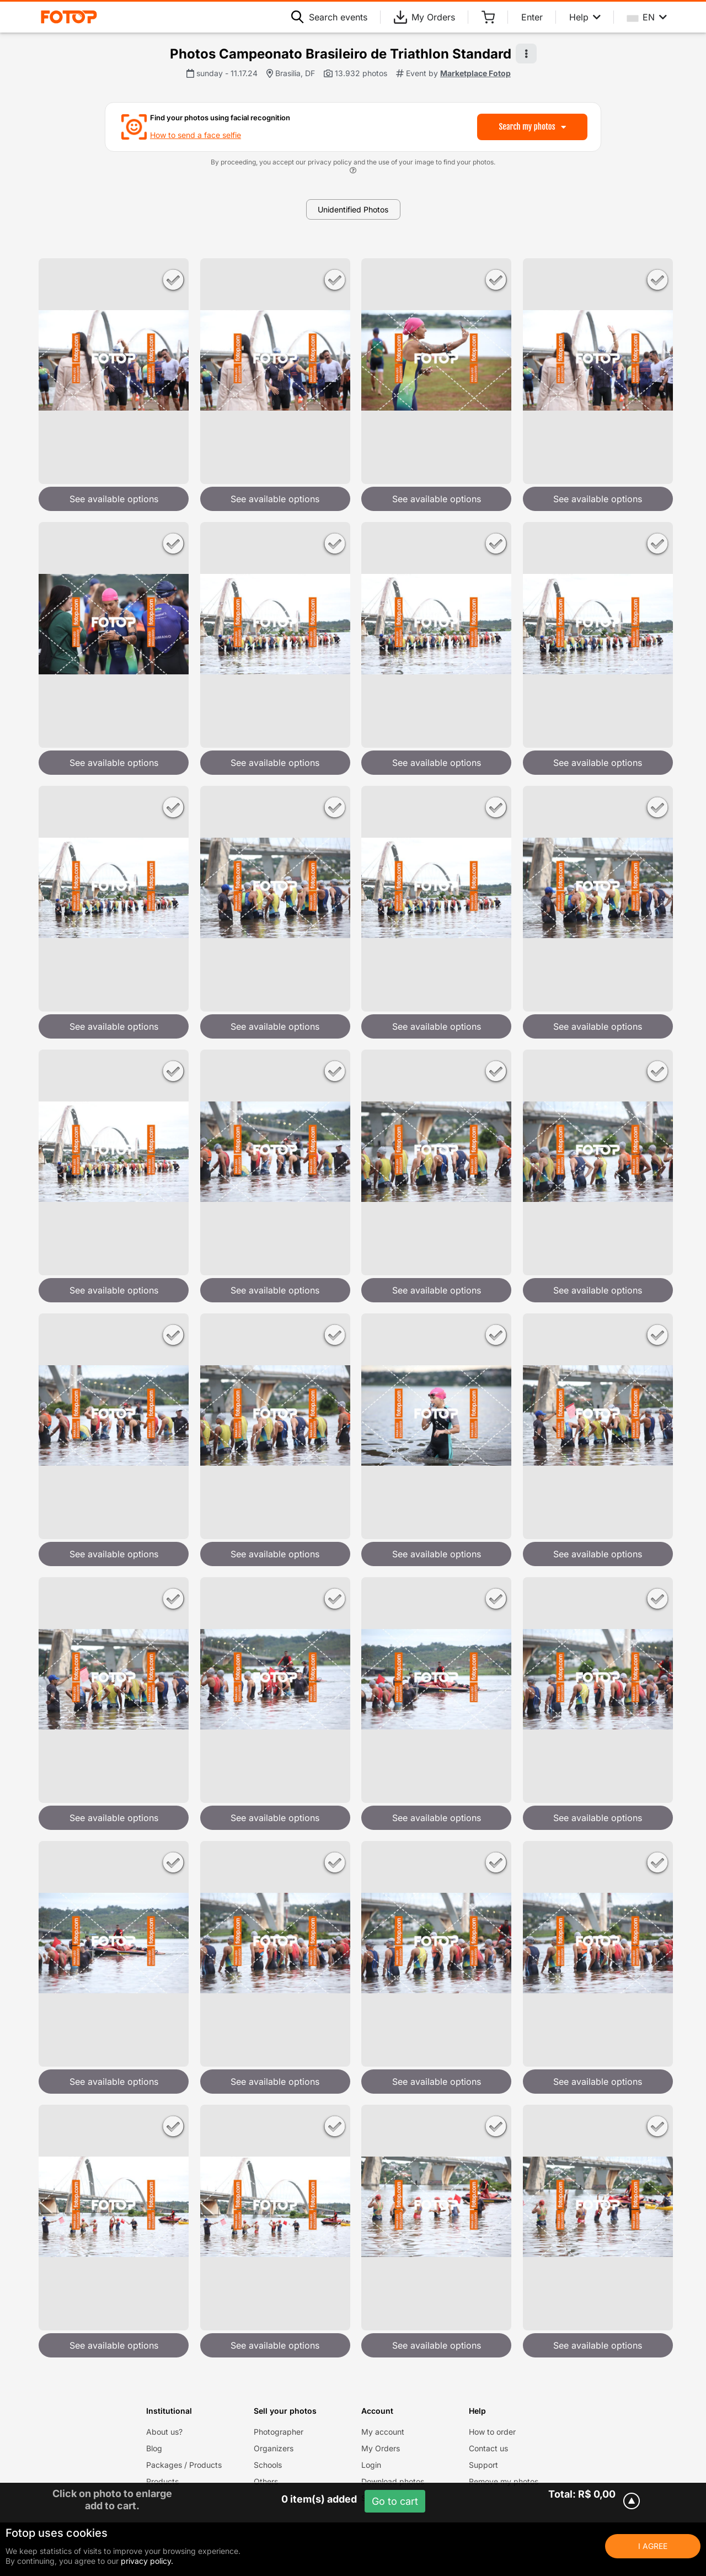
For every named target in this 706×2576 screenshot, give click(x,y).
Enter (532, 17)
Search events (329, 17)
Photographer (278, 2431)
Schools (268, 2464)
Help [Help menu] (585, 17)
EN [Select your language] (647, 17)
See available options (113, 498)
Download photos (392, 2481)
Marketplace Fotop (475, 73)
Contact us (488, 2448)
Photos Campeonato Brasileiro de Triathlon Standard (340, 54)
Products (162, 2481)
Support (483, 2464)
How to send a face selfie (195, 135)
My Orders (424, 17)
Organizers (273, 2448)
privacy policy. (147, 2561)
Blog (154, 2448)
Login (371, 2464)
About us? (164, 2431)
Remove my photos (503, 2481)
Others (266, 2481)
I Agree (652, 2546)
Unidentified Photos (353, 209)
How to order (492, 2431)
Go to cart (395, 2501)
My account (382, 2431)
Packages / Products (184, 2464)
